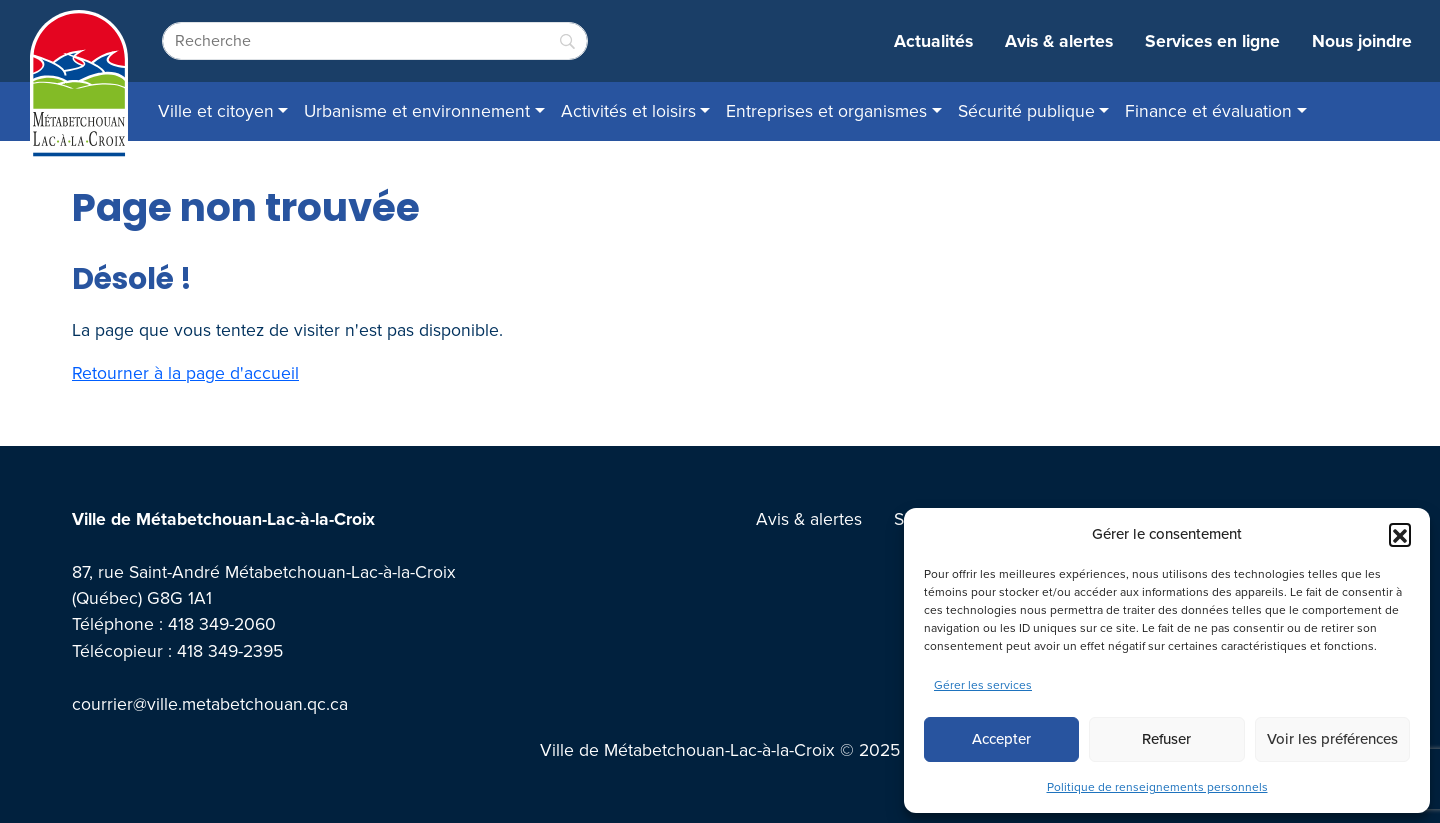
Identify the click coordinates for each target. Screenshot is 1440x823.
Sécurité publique (1026, 111)
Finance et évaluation (1208, 111)
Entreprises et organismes (826, 111)
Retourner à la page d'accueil (185, 373)
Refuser (1166, 739)
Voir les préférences (1332, 739)
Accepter (1001, 739)
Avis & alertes (1059, 41)
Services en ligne (1212, 41)
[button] (1400, 534)
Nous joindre (1362, 41)
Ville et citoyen (216, 111)
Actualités (933, 41)
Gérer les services (983, 685)
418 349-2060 (222, 624)
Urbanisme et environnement (417, 111)
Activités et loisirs (628, 111)
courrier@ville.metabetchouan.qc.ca (210, 704)
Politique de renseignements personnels (1157, 787)
